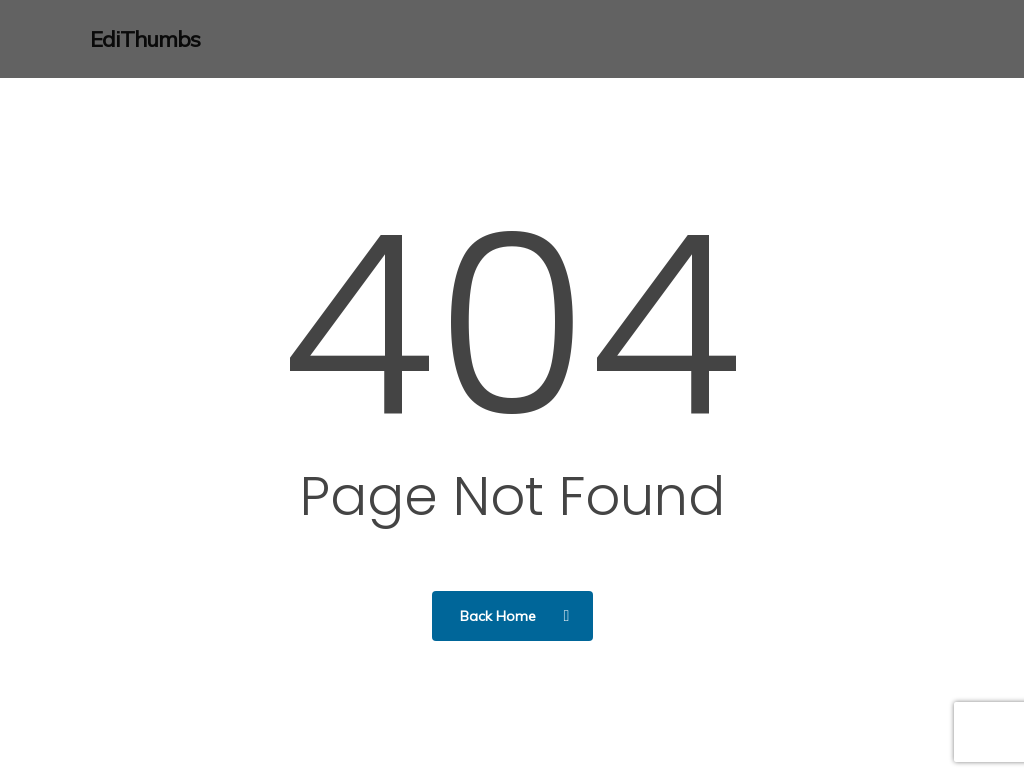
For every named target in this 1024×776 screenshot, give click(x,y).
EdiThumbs (145, 39)
